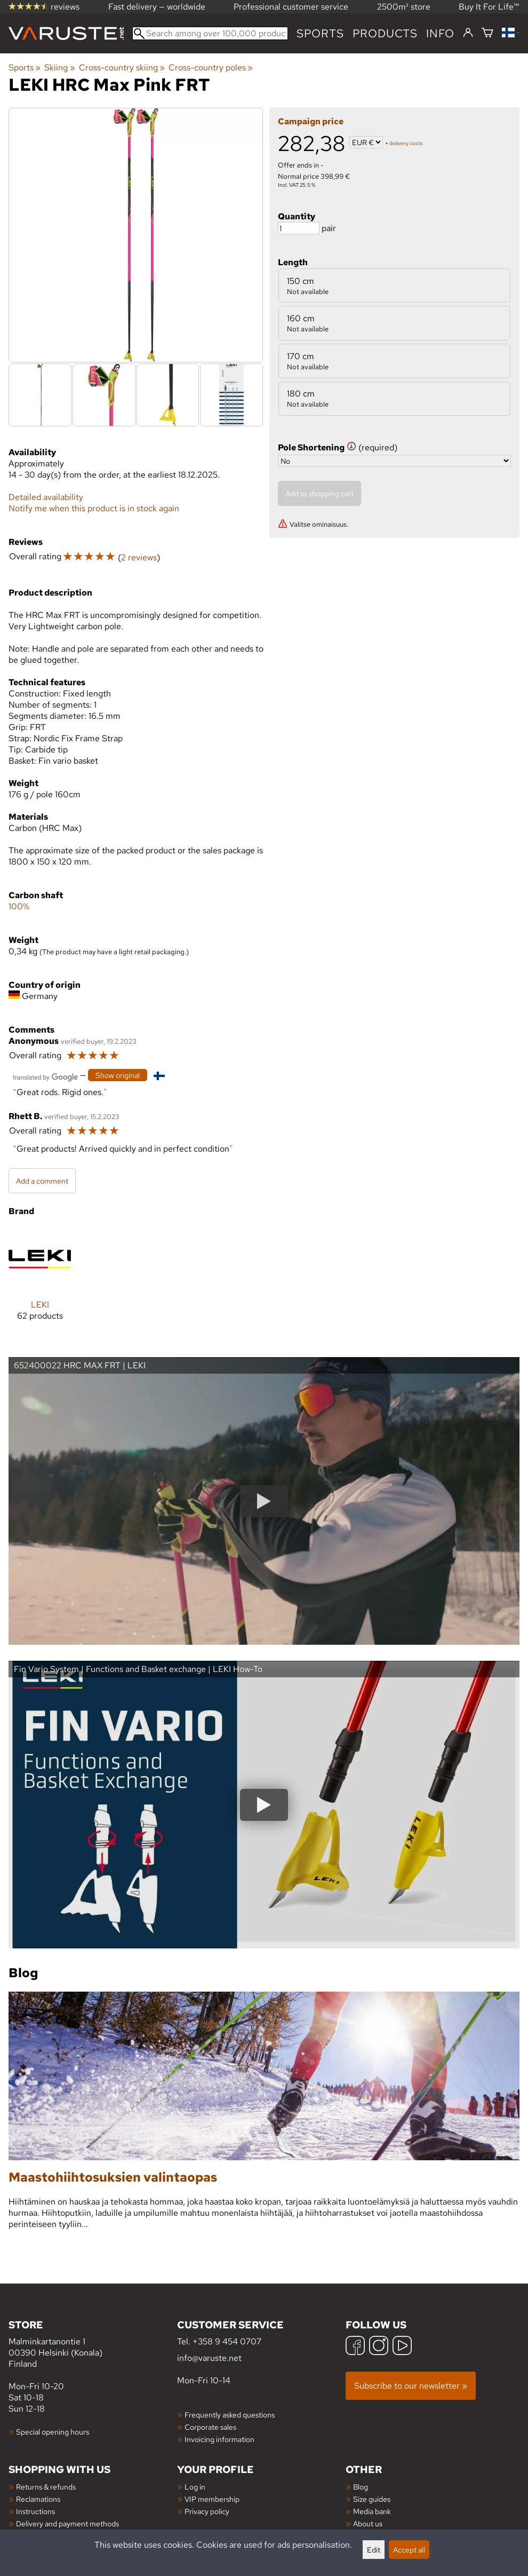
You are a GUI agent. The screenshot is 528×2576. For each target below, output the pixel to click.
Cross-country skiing (122, 67)
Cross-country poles (211, 67)
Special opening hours (52, 2432)
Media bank (372, 2511)
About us (367, 2523)
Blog (360, 2487)
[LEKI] (40, 1282)
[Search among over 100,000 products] (210, 33)
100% (19, 906)
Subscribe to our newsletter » (410, 2385)
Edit (373, 2550)
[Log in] (468, 33)
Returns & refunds (46, 2487)
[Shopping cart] (487, 33)
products (385, 33)
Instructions (35, 2511)
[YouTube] (402, 2347)
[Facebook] (355, 2347)
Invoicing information (219, 2439)
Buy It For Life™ (489, 6)
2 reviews (139, 557)
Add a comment (42, 1181)
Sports (320, 33)
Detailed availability (46, 497)
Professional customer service (291, 6)
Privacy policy (207, 2511)
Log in (195, 2487)
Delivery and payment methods (67, 2523)
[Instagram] (378, 2347)
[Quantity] (298, 228)
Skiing (59, 67)
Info (440, 33)
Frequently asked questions (230, 2414)
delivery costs (406, 143)
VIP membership (212, 2499)
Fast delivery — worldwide (156, 6)
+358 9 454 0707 (227, 2341)
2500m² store (403, 6)
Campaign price (310, 121)
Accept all (409, 2550)
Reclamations (38, 2499)
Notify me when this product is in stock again (94, 508)
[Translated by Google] (45, 1076)
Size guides (371, 2499)
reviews (44, 6)
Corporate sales (210, 2427)
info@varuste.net (209, 2358)
